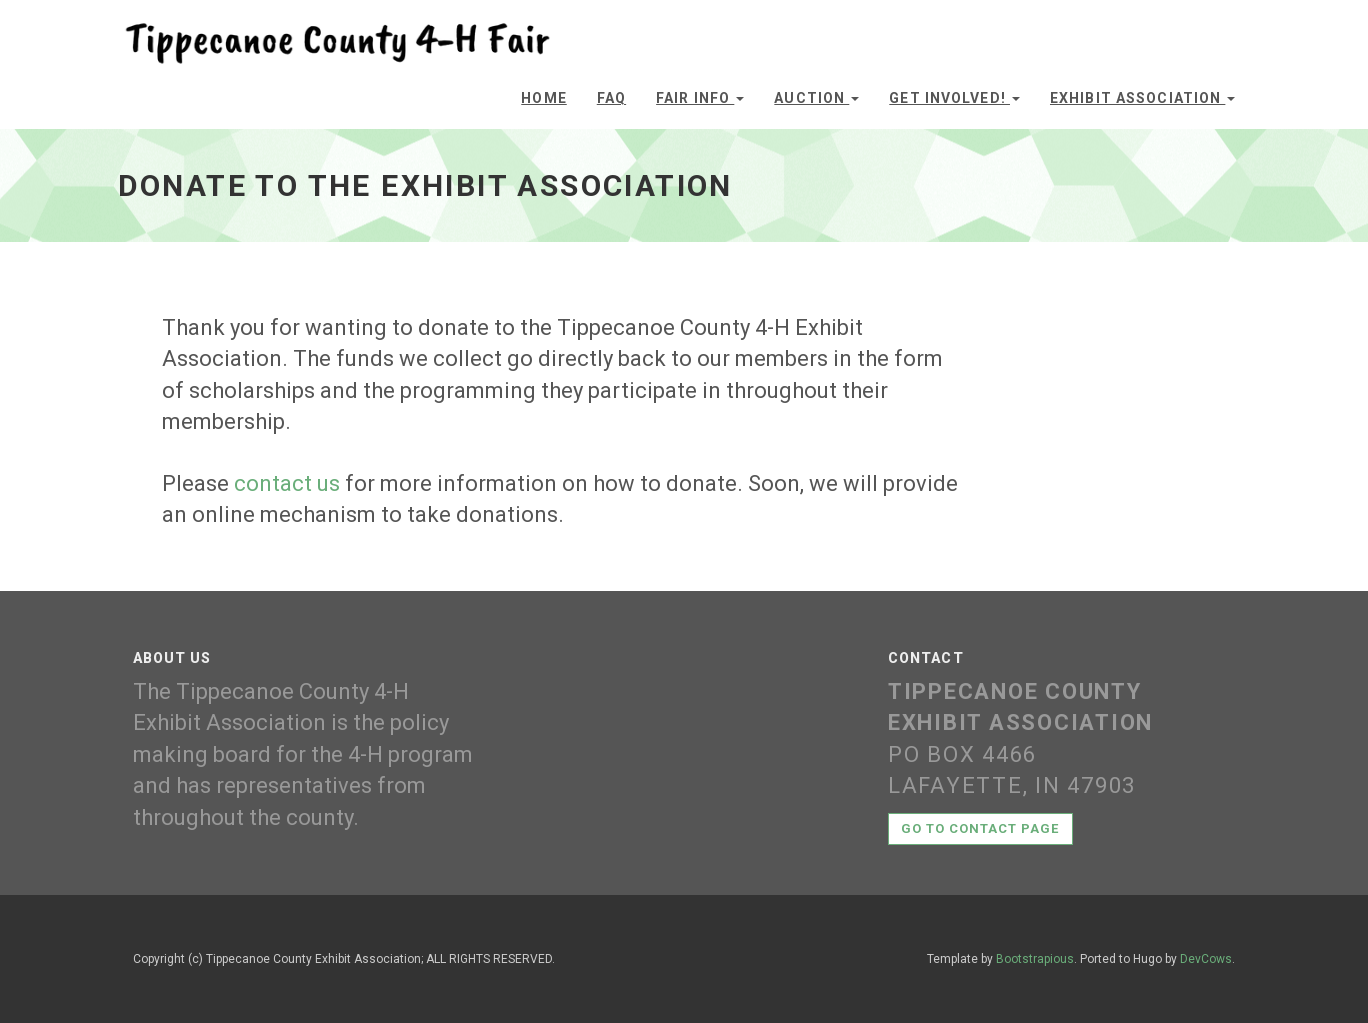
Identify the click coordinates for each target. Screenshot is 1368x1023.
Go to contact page (980, 828)
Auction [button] (816, 98)
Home (543, 98)
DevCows (1206, 959)
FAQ (611, 98)
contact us (287, 483)
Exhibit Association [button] (1142, 98)
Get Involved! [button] (954, 98)
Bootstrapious (1035, 959)
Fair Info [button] (700, 98)
